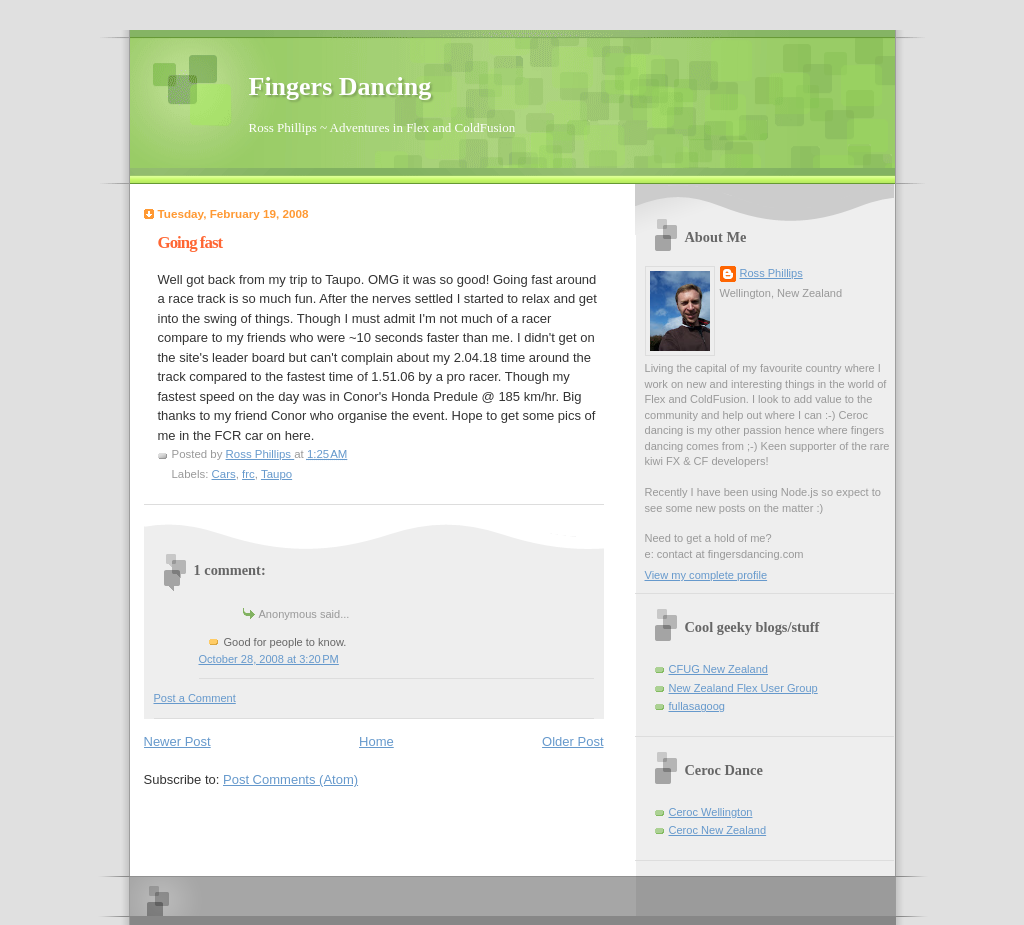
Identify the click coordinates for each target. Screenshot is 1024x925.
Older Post (572, 741)
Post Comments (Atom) (290, 779)
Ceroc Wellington (711, 812)
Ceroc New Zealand (718, 830)
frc (248, 474)
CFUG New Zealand (718, 669)
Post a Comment (195, 698)
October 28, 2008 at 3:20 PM (269, 659)
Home (376, 741)
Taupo (276, 474)
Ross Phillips (771, 273)
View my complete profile (706, 575)
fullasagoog (697, 706)
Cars (224, 474)
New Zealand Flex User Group (743, 688)
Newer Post (177, 741)
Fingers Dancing (340, 86)
